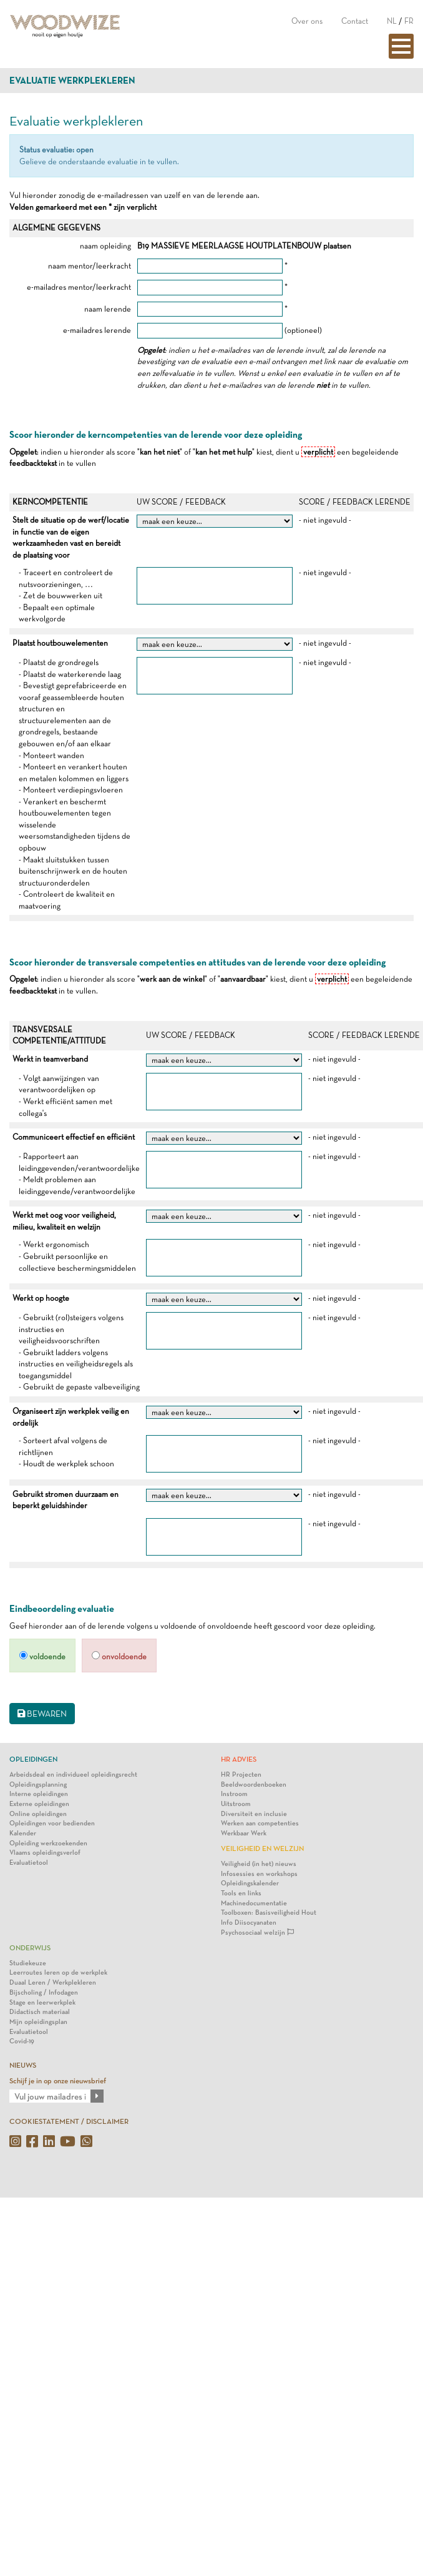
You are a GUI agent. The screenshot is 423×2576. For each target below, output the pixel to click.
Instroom (234, 1794)
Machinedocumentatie (254, 1903)
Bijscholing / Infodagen (43, 1992)
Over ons (307, 21)
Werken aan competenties (260, 1823)
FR (409, 21)
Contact (354, 21)
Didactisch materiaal (39, 2012)
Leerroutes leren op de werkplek (58, 1972)
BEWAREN (42, 1714)
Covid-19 (21, 2041)
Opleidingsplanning (38, 1784)
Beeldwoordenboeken (253, 1784)
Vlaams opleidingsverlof (44, 1852)
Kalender (22, 1833)
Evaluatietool (28, 1862)
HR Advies (238, 1759)
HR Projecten (241, 1774)
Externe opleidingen (39, 1804)
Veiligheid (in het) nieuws (258, 1864)
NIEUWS (22, 2065)
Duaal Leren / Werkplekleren (52, 1982)
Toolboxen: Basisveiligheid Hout (268, 1912)
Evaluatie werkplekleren (72, 80)
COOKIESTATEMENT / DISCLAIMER (69, 2121)
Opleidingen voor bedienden (52, 1823)
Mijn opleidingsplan (38, 2022)
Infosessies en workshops (259, 1874)
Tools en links (241, 1893)
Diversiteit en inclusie (254, 1814)
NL (392, 21)
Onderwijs (30, 1947)
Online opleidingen (38, 1814)
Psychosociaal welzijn (257, 1932)
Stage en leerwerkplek (42, 2002)
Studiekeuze (27, 1963)
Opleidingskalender (250, 1883)
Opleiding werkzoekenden (48, 1843)
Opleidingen (33, 1759)
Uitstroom (236, 1804)
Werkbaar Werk (243, 1833)
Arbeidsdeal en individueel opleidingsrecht (73, 1774)
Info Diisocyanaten (248, 1922)
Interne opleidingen (38, 1794)
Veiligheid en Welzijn (262, 1848)
